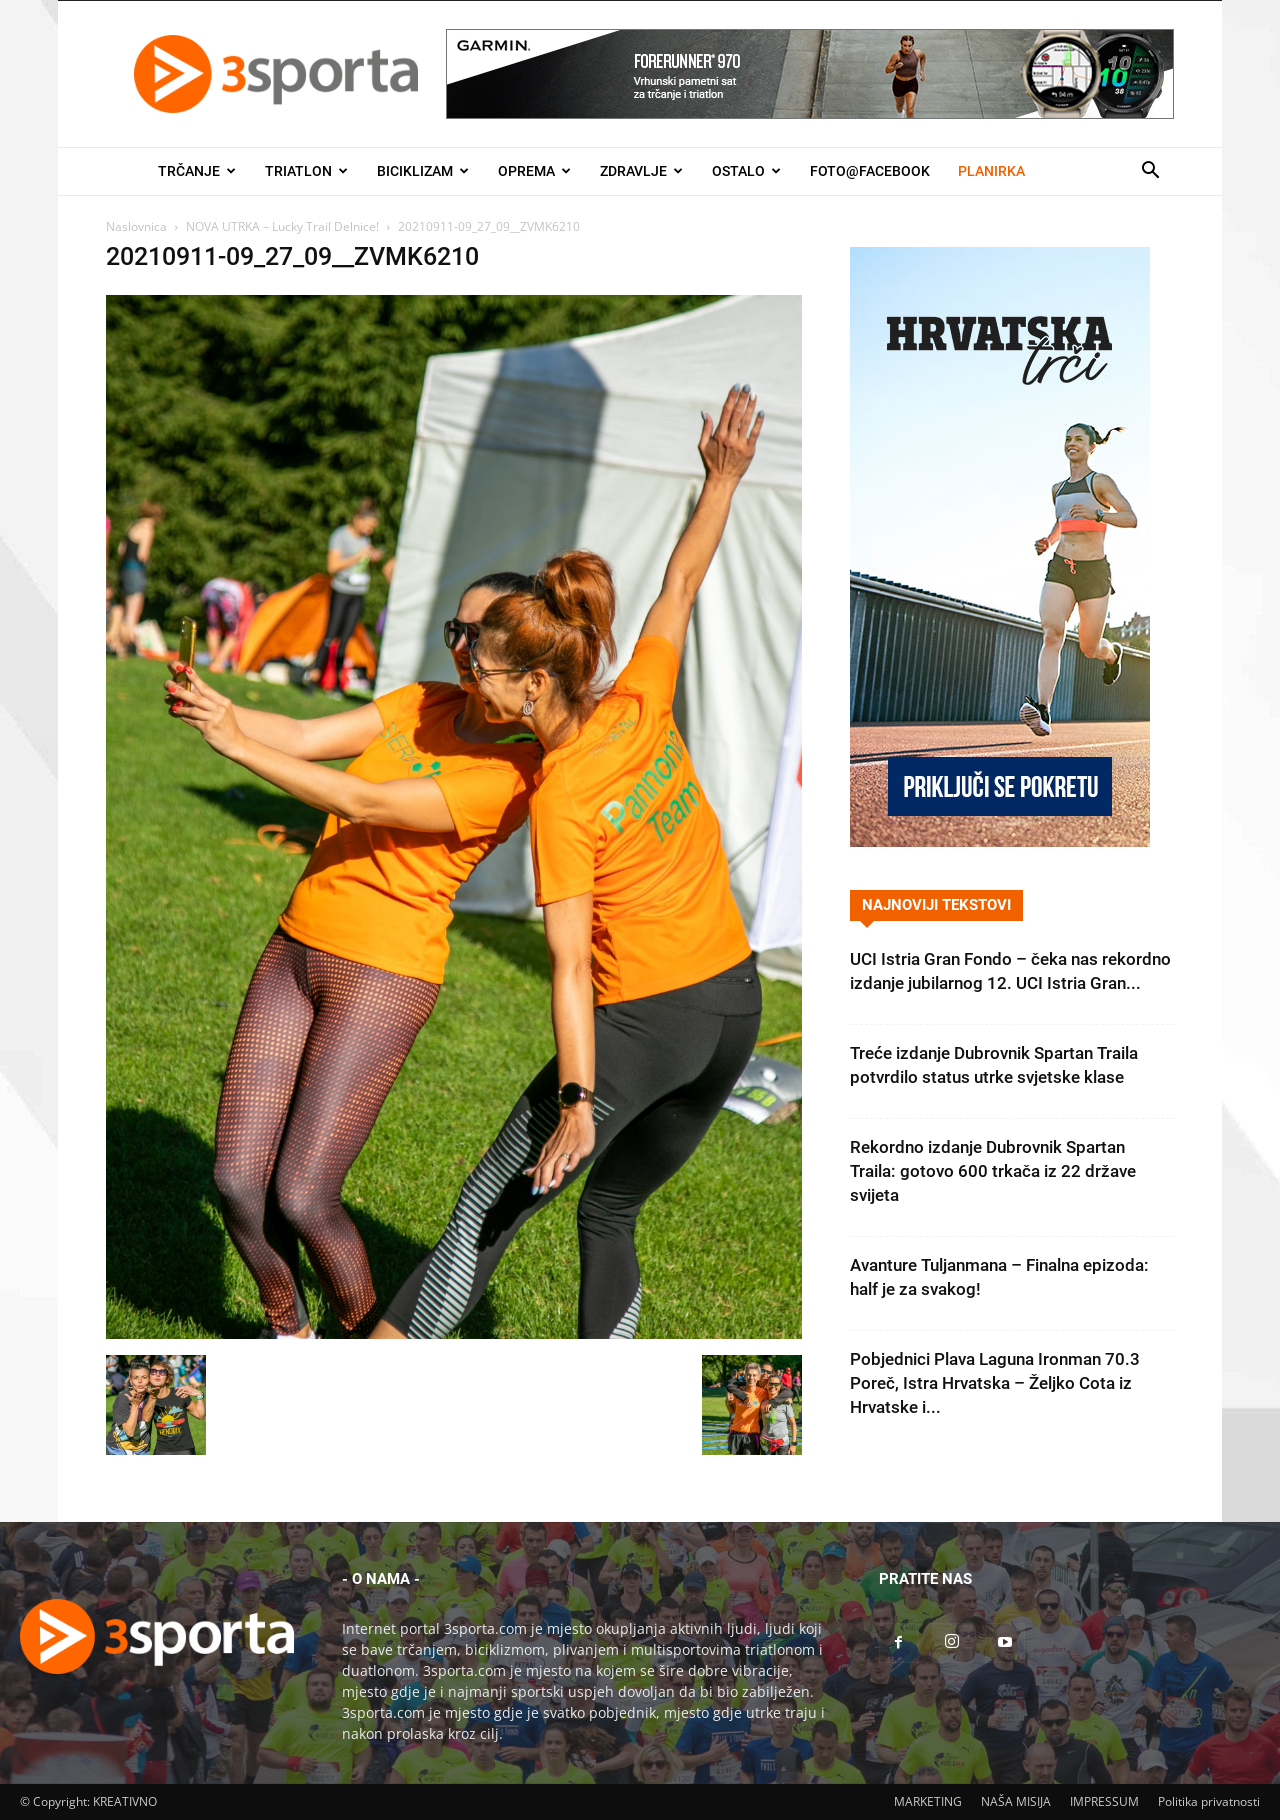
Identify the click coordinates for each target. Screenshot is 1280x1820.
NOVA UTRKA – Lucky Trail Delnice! (282, 226)
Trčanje (197, 171)
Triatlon (306, 171)
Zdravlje (641, 171)
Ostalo (746, 171)
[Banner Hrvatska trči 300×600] (1000, 841)
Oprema (534, 171)
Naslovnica (136, 226)
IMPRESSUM (1104, 1801)
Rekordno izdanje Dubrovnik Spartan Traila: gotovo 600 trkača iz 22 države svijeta (993, 1171)
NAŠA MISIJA (1016, 1801)
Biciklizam (423, 171)
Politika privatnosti (1209, 1801)
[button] (1150, 172)
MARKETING (928, 1801)
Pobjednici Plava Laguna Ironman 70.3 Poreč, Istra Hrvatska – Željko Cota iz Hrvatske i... (995, 1383)
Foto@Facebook (870, 171)
